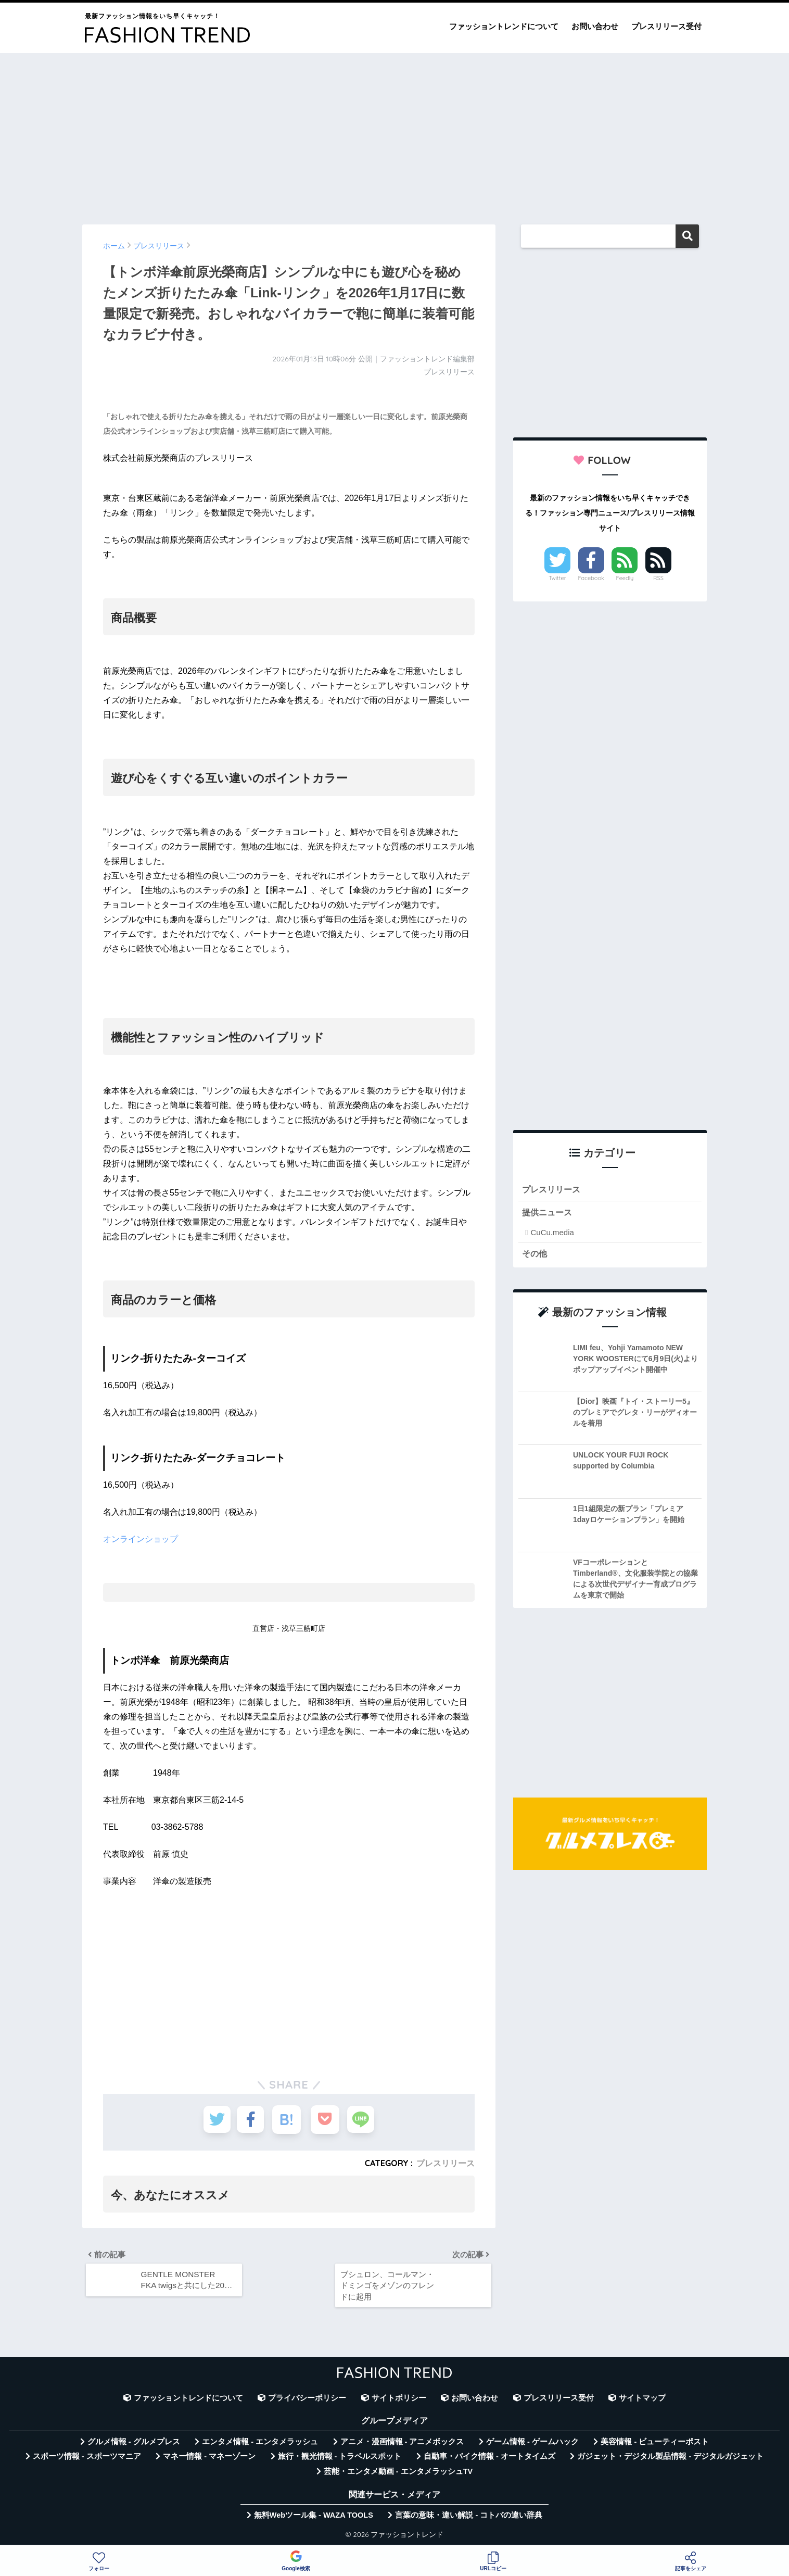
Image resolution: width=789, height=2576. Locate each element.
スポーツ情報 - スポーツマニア (87, 2459)
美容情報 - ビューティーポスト (655, 2445)
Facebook (591, 578)
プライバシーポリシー (307, 2401)
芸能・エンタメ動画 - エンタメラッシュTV (398, 2474)
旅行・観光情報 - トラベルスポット (340, 2459)
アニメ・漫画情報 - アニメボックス (402, 2445)
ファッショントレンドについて (503, 26)
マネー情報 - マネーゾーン (209, 2459)
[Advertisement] (394, 134)
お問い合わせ (594, 26)
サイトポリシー (399, 2401)
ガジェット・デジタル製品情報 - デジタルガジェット (670, 2459)
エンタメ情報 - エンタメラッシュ (260, 2445)
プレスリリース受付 (666, 26)
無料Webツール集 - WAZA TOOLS (313, 2518)
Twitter (557, 578)
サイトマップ (642, 2401)
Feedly (625, 578)
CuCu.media (552, 1233)
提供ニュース (548, 1213)
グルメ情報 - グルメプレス (133, 2445)
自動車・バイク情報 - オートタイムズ (489, 2459)
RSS (658, 578)
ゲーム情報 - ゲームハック (532, 2445)
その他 (535, 1255)
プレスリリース (445, 2163)
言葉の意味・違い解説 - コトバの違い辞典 (468, 2518)
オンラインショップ (140, 1539)
